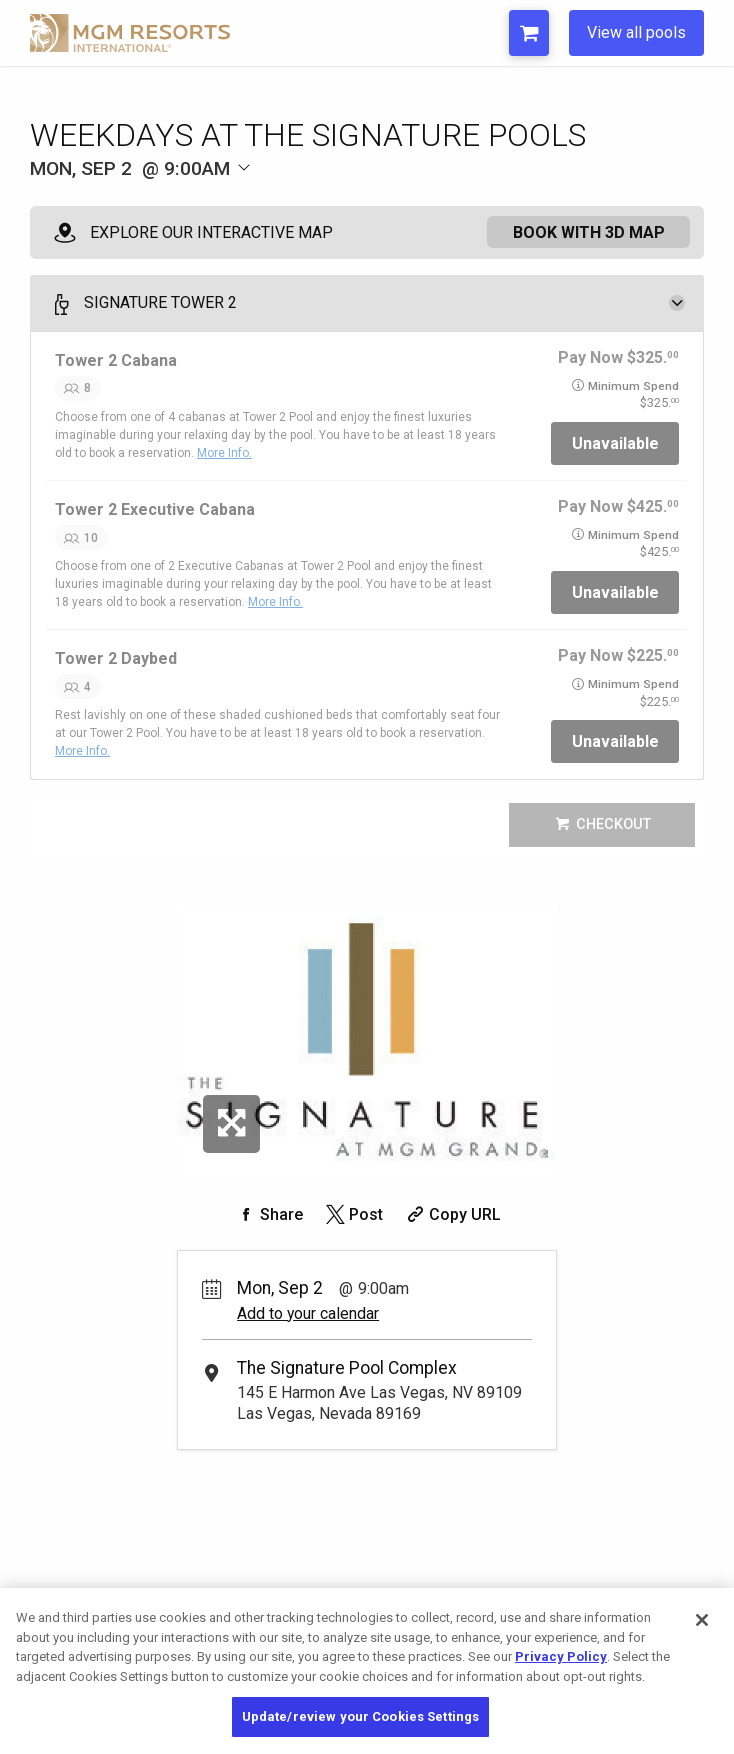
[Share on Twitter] (352, 1214)
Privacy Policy (561, 1656)
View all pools (636, 32)
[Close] (702, 1620)
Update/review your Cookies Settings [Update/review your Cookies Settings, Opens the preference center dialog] (361, 1716)
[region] (367, 1671)
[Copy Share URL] (451, 1214)
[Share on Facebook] (268, 1214)
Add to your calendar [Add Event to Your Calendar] (308, 1313)
